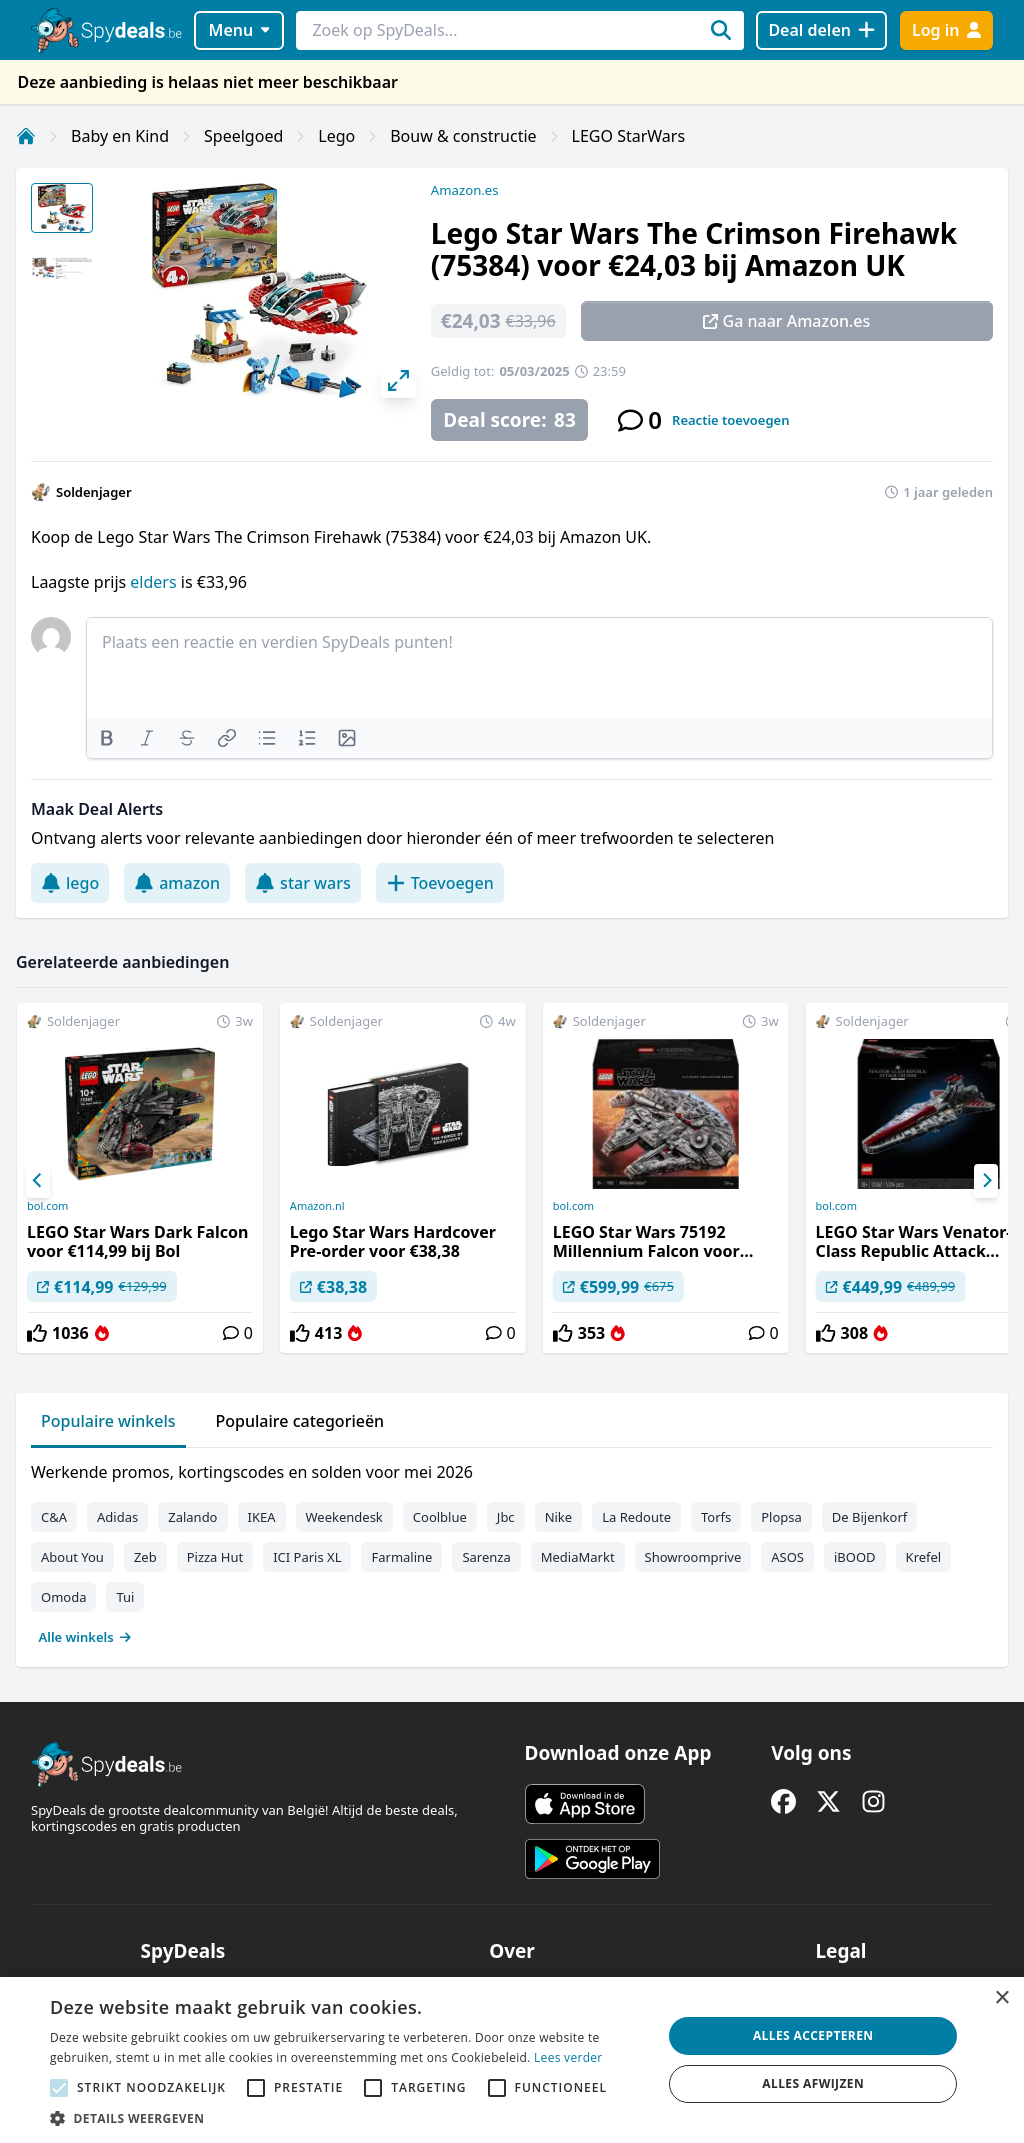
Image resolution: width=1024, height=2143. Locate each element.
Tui (125, 1597)
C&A (54, 1517)
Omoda (63, 1597)
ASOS (787, 1557)
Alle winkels (85, 1637)
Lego (336, 136)
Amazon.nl (317, 1206)
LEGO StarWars (629, 136)
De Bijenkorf (869, 1517)
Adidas (117, 1517)
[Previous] (38, 1181)
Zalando (192, 1517)
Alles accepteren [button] (813, 2035)
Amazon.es (465, 190)
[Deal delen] (821, 30)
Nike (559, 1517)
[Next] (986, 1181)
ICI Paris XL (307, 1557)
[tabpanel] (512, 1550)
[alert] (512, 2060)
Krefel (924, 1557)
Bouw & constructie (463, 136)
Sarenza (486, 1557)
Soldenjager (94, 492)
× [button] (1001, 1998)
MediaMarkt (578, 1557)
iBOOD (855, 1557)
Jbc (506, 1517)
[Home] (26, 136)
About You (72, 1557)
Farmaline (401, 1557)
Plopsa (781, 1517)
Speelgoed (243, 136)
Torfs (716, 1517)
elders (153, 582)
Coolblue (440, 1517)
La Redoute (636, 1517)
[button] (347, 2118)
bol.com (47, 1206)
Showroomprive (693, 1557)
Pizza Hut (215, 1557)
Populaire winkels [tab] (108, 1421)
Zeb (145, 1557)
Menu (239, 30)
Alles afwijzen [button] (813, 2083)
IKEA (262, 1517)
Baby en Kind (120, 136)
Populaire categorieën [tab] (300, 1421)
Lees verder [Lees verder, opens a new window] (568, 2057)
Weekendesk (344, 1517)
